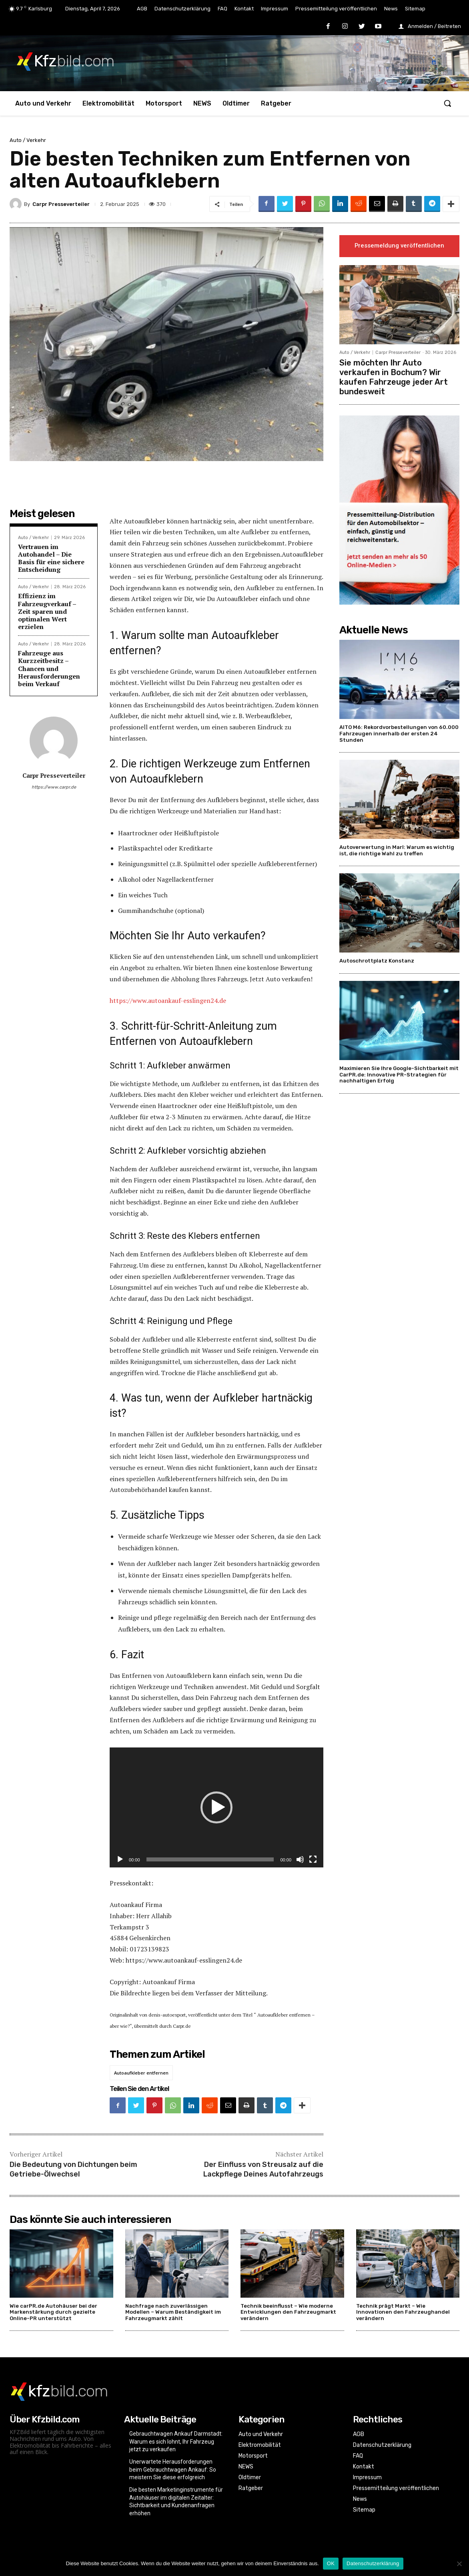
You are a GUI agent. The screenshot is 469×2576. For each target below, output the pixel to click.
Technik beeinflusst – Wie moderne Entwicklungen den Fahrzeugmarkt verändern (288, 2312)
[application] (216, 1807)
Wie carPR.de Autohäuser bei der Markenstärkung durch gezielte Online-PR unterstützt (53, 2312)
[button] (447, 103)
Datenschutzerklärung (373, 2563)
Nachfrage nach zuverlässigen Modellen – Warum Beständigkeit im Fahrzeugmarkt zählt (173, 2312)
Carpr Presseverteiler (61, 204)
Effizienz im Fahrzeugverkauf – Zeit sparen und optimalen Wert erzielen (47, 611)
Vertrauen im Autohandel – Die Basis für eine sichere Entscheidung (51, 558)
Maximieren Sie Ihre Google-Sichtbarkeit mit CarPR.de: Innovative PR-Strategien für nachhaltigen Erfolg (399, 1074)
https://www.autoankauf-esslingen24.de (168, 1000)
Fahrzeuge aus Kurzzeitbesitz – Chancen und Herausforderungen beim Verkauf (49, 668)
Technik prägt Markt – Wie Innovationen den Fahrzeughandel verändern (403, 2312)
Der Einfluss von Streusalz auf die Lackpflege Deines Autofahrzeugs (263, 2169)
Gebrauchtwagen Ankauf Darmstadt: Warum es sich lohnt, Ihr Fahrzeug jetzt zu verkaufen (175, 2441)
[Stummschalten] (300, 1859)
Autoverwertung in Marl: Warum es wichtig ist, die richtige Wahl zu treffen (396, 850)
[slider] (210, 1859)
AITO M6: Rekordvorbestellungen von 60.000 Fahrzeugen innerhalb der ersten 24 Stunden (399, 733)
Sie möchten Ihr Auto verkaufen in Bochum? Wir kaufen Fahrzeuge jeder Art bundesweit (393, 377)
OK (331, 2563)
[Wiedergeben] (120, 1859)
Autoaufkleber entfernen (141, 2073)
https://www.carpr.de (54, 787)
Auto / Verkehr (28, 140)
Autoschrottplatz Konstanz (376, 961)
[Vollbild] (313, 1859)
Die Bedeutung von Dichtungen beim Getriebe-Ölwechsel (73, 2169)
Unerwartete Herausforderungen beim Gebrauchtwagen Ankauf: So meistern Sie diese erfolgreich (172, 2469)
